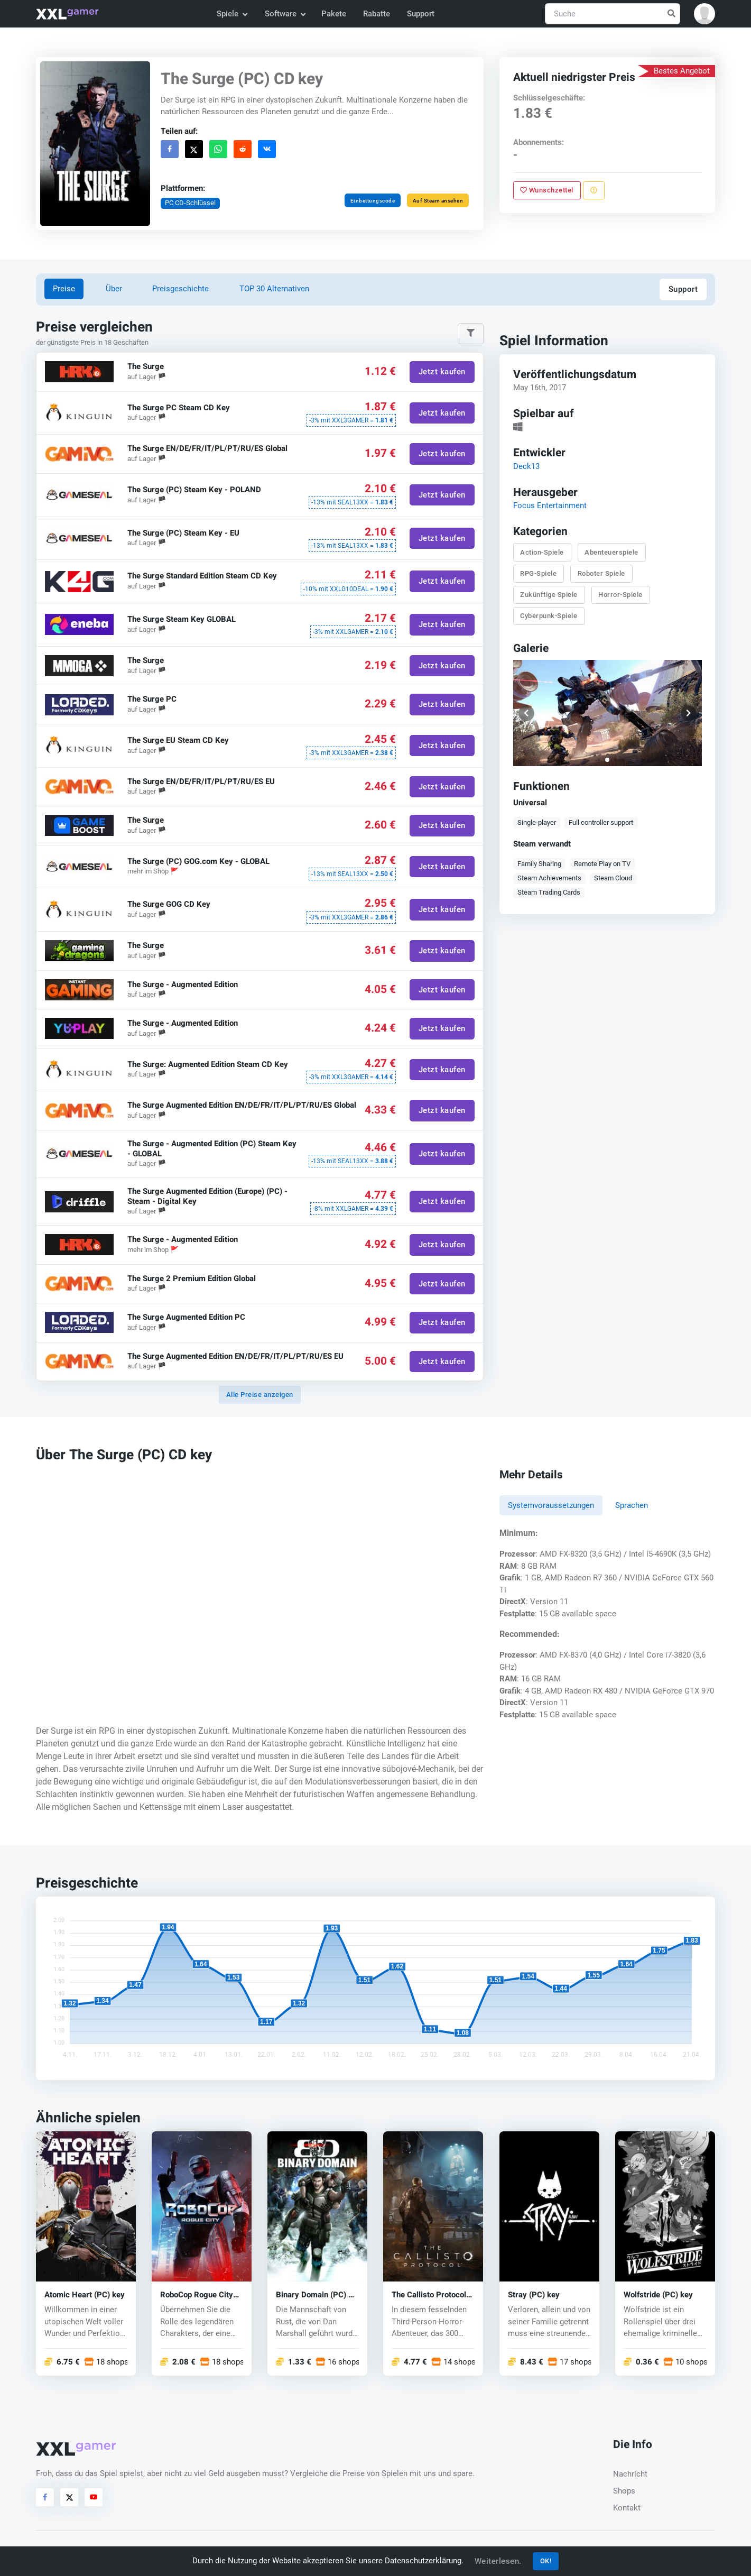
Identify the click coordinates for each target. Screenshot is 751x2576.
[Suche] (612, 14)
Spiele (232, 14)
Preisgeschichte (180, 288)
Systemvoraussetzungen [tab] (551, 1505)
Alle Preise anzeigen (259, 1395)
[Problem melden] (593, 190)
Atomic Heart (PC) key (84, 2295)
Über (114, 288)
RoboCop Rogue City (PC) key (196, 2295)
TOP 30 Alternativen (274, 288)
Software (285, 14)
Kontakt (627, 2508)
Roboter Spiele (601, 573)
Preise (64, 288)
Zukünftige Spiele (549, 595)
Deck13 (526, 466)
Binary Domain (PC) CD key (317, 2295)
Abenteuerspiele (611, 552)
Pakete (333, 14)
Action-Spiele (542, 552)
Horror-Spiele (620, 595)
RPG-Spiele (538, 573)
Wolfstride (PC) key (658, 2295)
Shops (624, 2491)
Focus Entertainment (549, 505)
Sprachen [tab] (631, 1505)
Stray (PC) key (534, 2295)
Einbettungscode (372, 201)
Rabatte (376, 14)
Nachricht (630, 2474)
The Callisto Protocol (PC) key (429, 2295)
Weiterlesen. (498, 2561)
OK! (546, 2561)
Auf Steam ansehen (438, 201)
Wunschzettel (546, 190)
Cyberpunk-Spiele (548, 616)
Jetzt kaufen (442, 371)
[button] (704, 13)
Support (420, 14)
